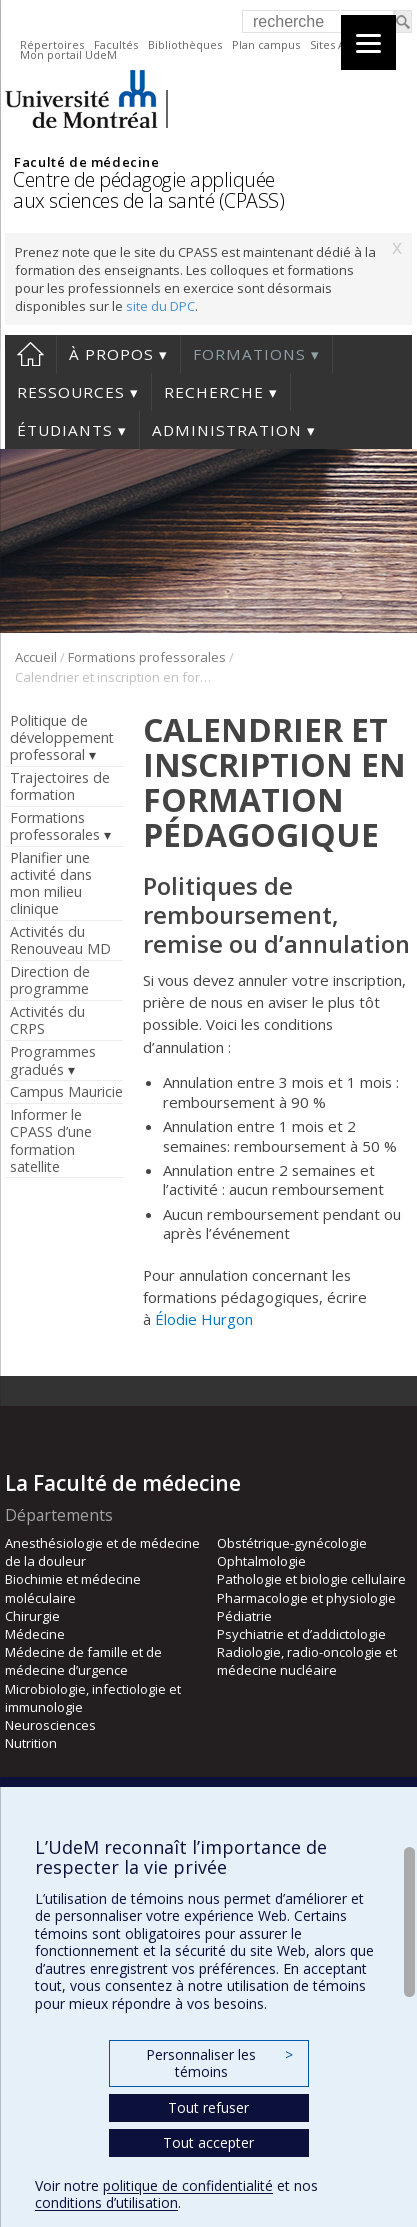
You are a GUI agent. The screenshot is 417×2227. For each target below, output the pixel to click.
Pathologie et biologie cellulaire (311, 1579)
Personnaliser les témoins (219, 2063)
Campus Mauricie (66, 1091)
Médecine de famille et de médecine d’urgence (83, 1661)
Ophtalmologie (261, 1561)
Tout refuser (208, 2107)
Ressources (71, 392)
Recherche (214, 392)
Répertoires (52, 44)
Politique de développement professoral (62, 737)
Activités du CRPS (47, 1020)
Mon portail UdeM (68, 54)
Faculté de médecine (86, 162)
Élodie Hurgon (204, 1319)
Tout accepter (208, 2142)
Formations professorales (147, 657)
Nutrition (31, 1743)
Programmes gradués (53, 1060)
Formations (249, 354)
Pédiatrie (244, 1616)
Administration (227, 430)
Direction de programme (50, 980)
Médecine (35, 1634)
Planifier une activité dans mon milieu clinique (51, 883)
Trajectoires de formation (60, 786)
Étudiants (65, 430)
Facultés (116, 44)
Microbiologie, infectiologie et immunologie (93, 1698)
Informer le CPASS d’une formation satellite (51, 1140)
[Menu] (368, 42)
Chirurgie (32, 1616)
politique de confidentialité (188, 2185)
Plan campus (266, 44)
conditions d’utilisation (106, 2202)
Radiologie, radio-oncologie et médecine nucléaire (307, 1661)
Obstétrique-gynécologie (292, 1543)
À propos (111, 354)
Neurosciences (50, 1725)
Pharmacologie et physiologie (306, 1598)
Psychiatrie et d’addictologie (301, 1634)
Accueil (30, 354)
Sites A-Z (333, 44)
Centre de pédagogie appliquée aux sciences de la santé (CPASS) (148, 190)
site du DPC (160, 306)
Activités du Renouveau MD (60, 940)
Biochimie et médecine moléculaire (73, 1588)
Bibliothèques (185, 44)
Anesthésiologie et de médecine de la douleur (102, 1552)
